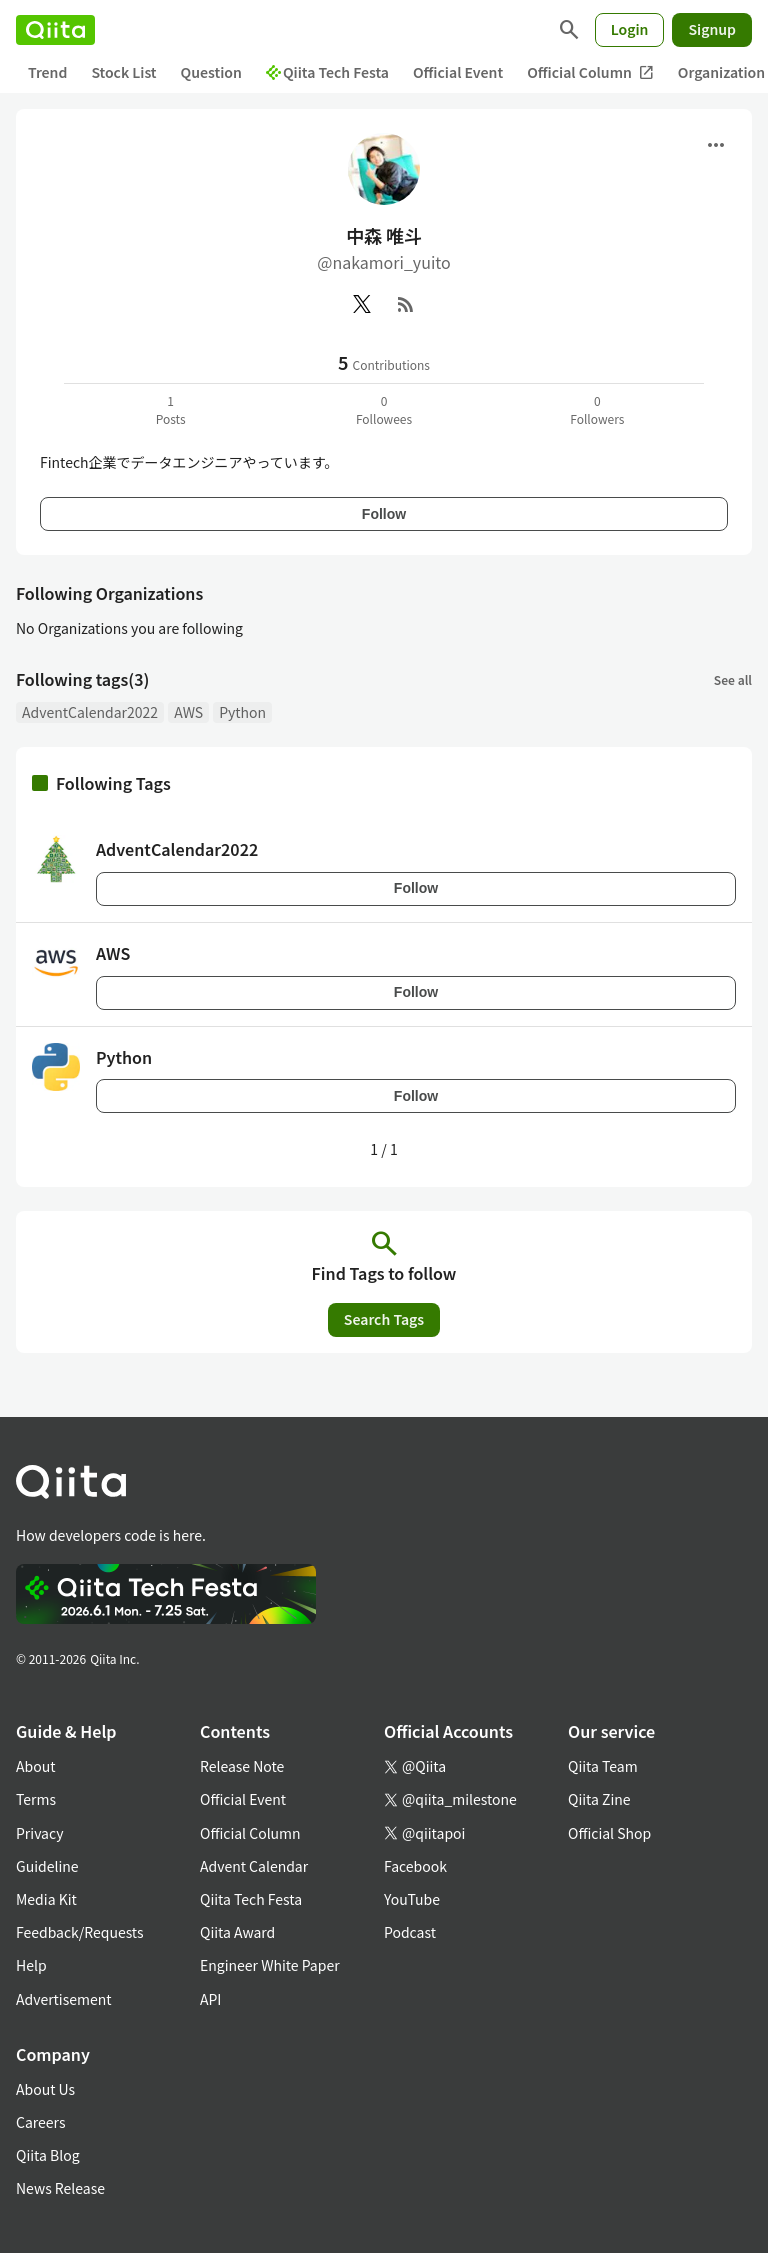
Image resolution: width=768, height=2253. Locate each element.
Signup (712, 29)
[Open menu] (716, 145)
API (210, 1999)
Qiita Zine (599, 1799)
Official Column (590, 72)
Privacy (39, 1833)
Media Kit (46, 1899)
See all (733, 679)
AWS (188, 712)
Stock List (123, 72)
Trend (47, 72)
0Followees (384, 409)
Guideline (47, 1866)
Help (31, 1965)
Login (630, 29)
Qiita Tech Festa (327, 72)
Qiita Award (237, 1932)
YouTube (412, 1899)
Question (211, 72)
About (35, 1766)
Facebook (415, 1866)
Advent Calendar (254, 1866)
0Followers (597, 409)
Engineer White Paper (270, 1965)
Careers (40, 2122)
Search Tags (384, 1319)
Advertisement (64, 1999)
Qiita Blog (48, 2155)
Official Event (458, 72)
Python (242, 712)
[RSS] (406, 304)
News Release (60, 2188)
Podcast (410, 1932)
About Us (45, 2089)
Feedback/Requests (80, 1932)
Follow (384, 514)
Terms (36, 1799)
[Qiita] (55, 30)
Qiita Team (603, 1766)
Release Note (242, 1766)
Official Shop (609, 1833)
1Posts (171, 409)
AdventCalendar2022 (90, 712)
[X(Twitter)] (362, 304)
